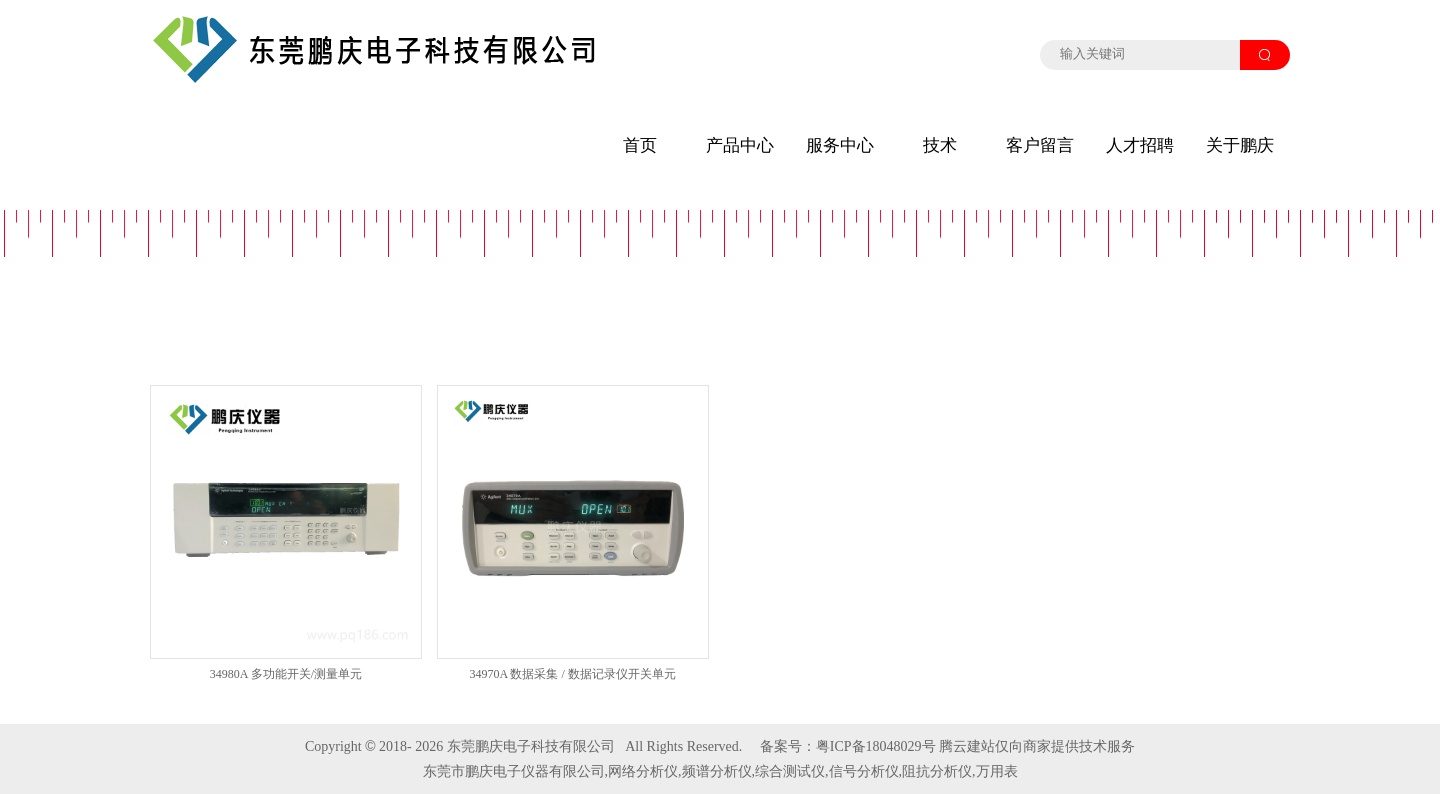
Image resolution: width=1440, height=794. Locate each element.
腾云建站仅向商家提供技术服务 (1037, 746)
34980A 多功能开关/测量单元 (286, 674)
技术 (940, 145)
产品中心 (740, 145)
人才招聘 (1140, 145)
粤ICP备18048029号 (876, 746)
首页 (640, 145)
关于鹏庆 (1240, 145)
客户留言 (1040, 145)
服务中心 (840, 145)
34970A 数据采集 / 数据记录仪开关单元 (572, 674)
